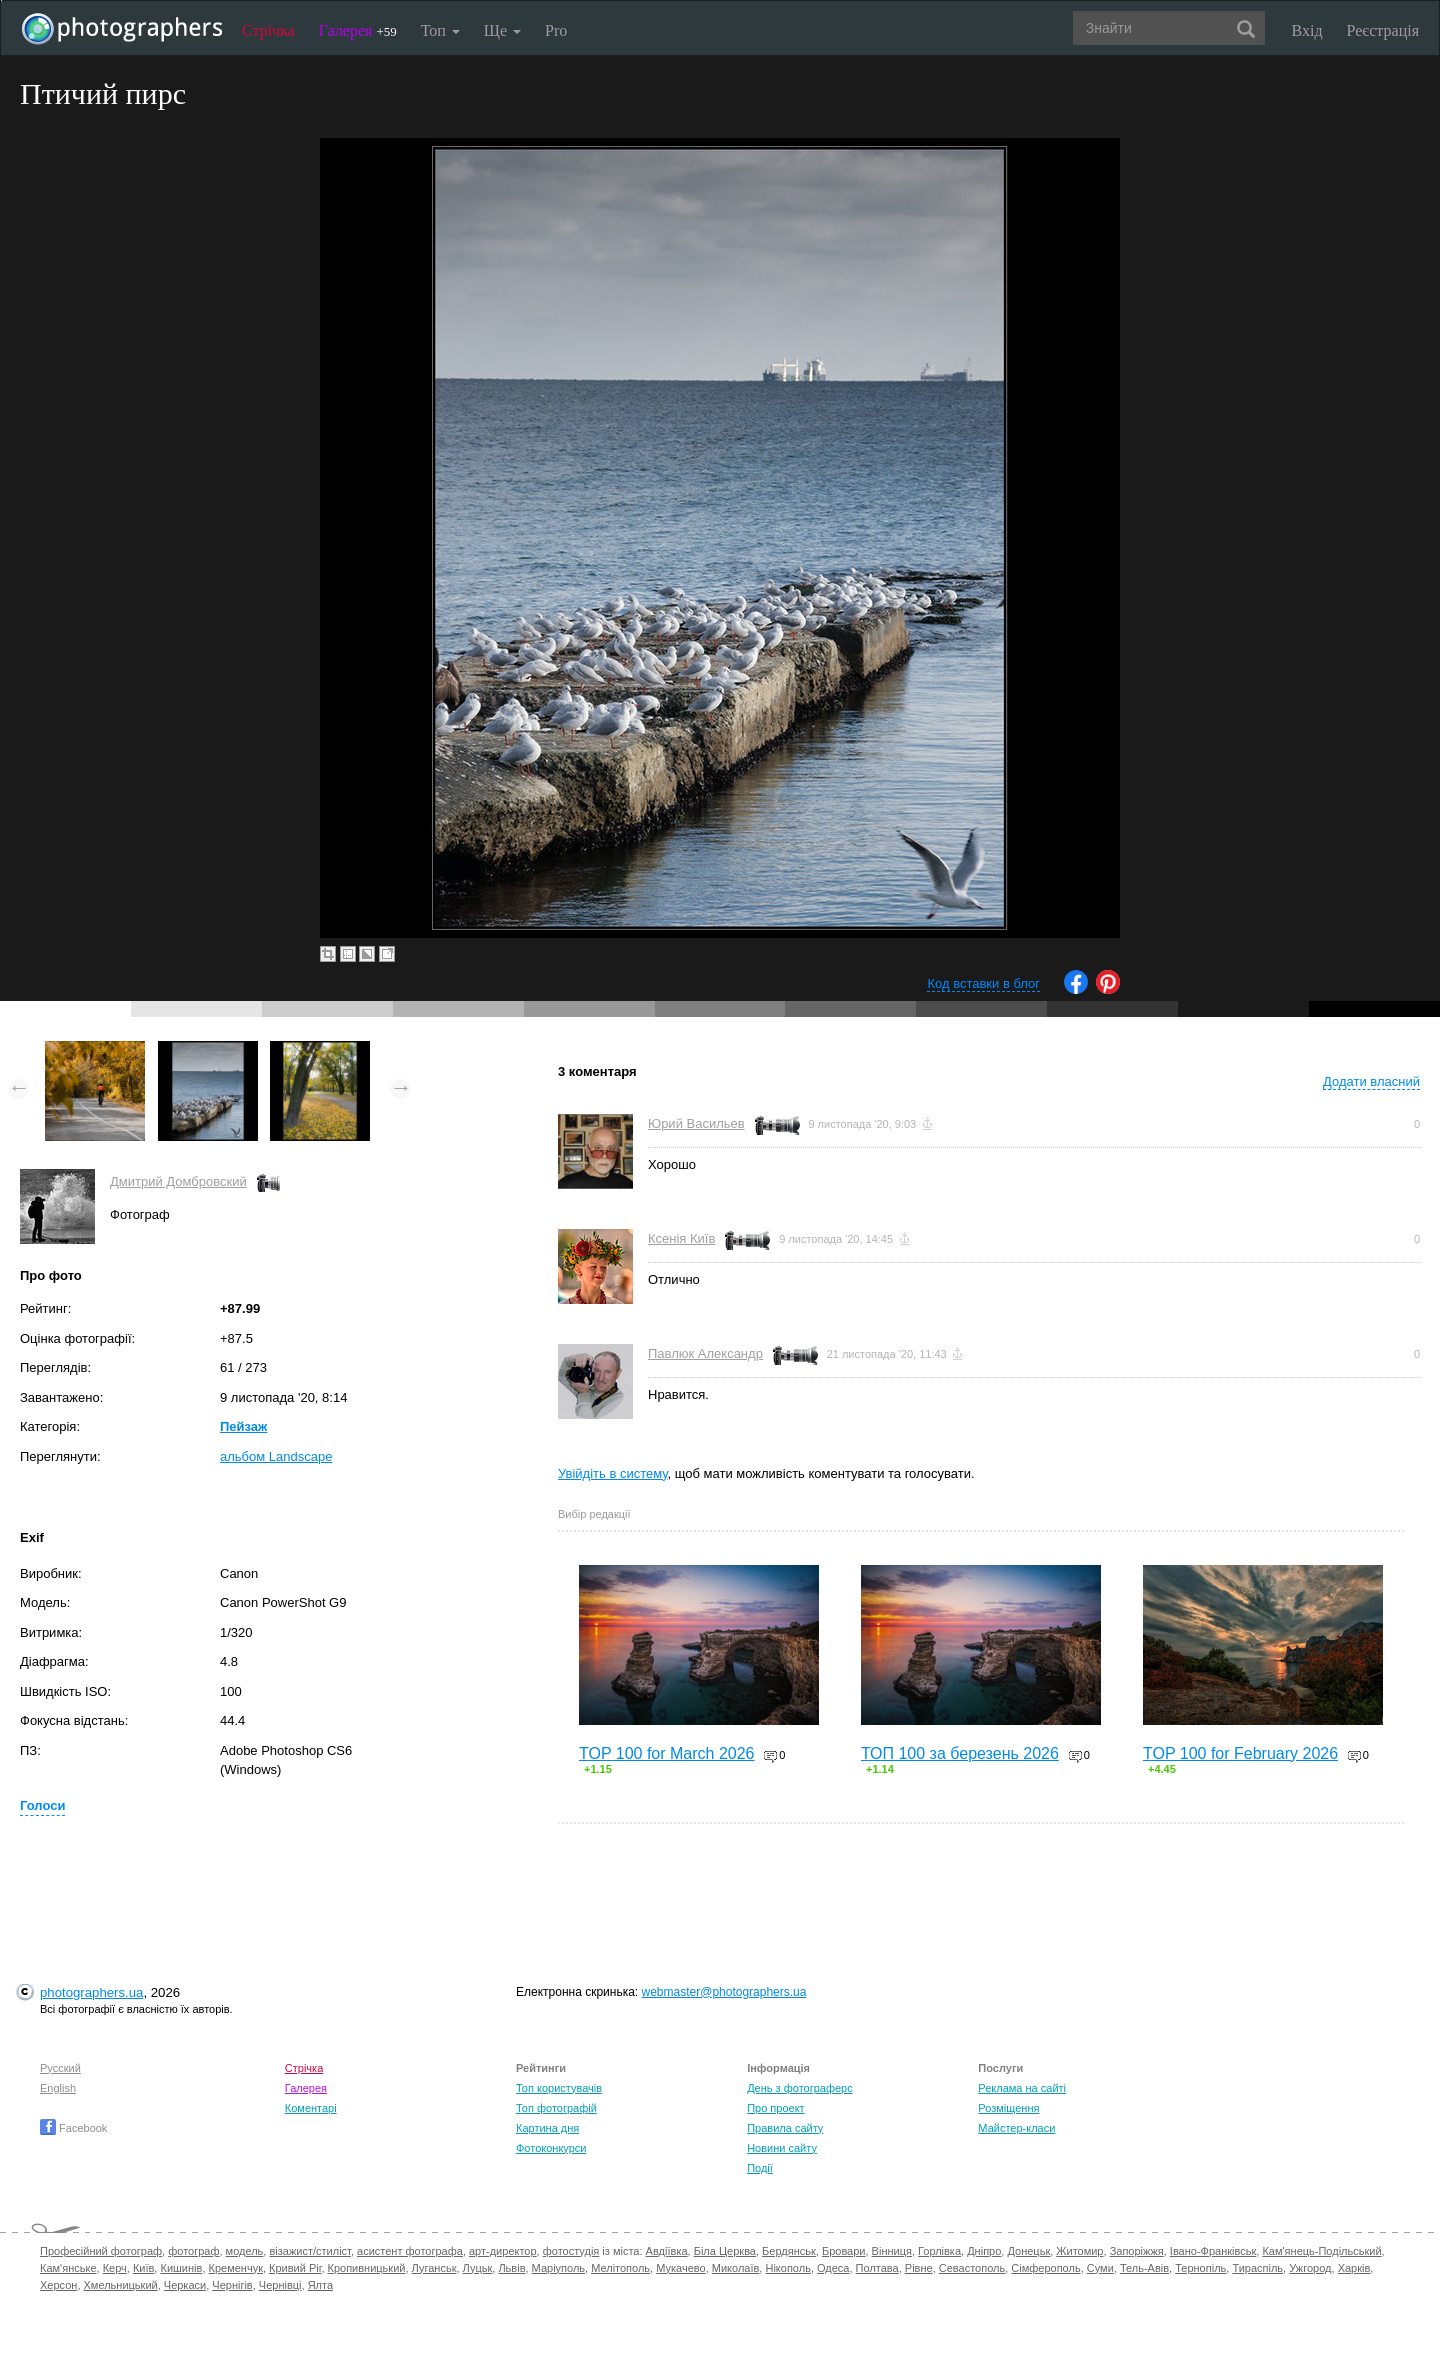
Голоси (42, 1805)
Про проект (775, 2108)
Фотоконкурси (551, 2148)
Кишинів (181, 2268)
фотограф (193, 2251)
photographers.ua (91, 1992)
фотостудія (571, 2251)
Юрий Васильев (696, 1123)
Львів (511, 2268)
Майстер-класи (1016, 2128)
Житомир (1079, 2251)
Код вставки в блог (983, 983)
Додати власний (1371, 1081)
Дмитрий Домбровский (178, 1181)
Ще (502, 30)
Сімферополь (1045, 2268)
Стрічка (268, 30)
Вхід (1307, 30)
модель (245, 2251)
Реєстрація (1383, 30)
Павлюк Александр (705, 1353)
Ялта (320, 2285)
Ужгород (1310, 2268)
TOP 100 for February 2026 (1240, 1753)
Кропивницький (367, 2268)
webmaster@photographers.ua (724, 1992)
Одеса (833, 2268)
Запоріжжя (1137, 2251)
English (58, 2088)
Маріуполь (558, 2268)
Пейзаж (243, 1426)
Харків (1354, 2268)
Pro (556, 30)
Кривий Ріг (295, 2268)
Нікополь (787, 2268)
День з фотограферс (800, 2088)
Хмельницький (121, 2285)
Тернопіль (1200, 2268)
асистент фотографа (410, 2251)
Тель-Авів (1144, 2268)
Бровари (844, 2251)
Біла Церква (725, 2251)
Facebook (73, 2128)
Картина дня (547, 2128)
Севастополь (972, 2268)
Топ (440, 30)
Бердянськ (789, 2251)
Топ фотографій (556, 2108)
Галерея (358, 30)
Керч (115, 2268)
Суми (1100, 2268)
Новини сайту (782, 2148)
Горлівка (939, 2251)
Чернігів (232, 2285)
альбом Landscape (276, 1456)
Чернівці (280, 2285)
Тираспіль (1257, 2268)
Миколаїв (736, 2268)
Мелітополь (620, 2268)
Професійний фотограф (101, 2251)
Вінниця (892, 2251)
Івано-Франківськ (1213, 2251)
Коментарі (311, 2108)
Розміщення (1008, 2108)
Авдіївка (667, 2251)
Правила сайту (785, 2128)
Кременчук (236, 2268)
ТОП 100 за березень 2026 (960, 1753)
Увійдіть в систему (613, 1473)
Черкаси (185, 2285)
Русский (60, 2068)
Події (760, 2168)
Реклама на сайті (1022, 2088)
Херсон (58, 2285)
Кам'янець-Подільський (1321, 2251)
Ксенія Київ (681, 1238)
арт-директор (503, 2251)
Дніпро (984, 2251)
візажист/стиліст (309, 2251)
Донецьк (1028, 2251)
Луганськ (434, 2268)
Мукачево (680, 2268)
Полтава (877, 2268)
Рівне (919, 2268)
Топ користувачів (559, 2088)
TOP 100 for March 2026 (667, 1753)
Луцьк (478, 2268)
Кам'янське (68, 2268)
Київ (143, 2268)
